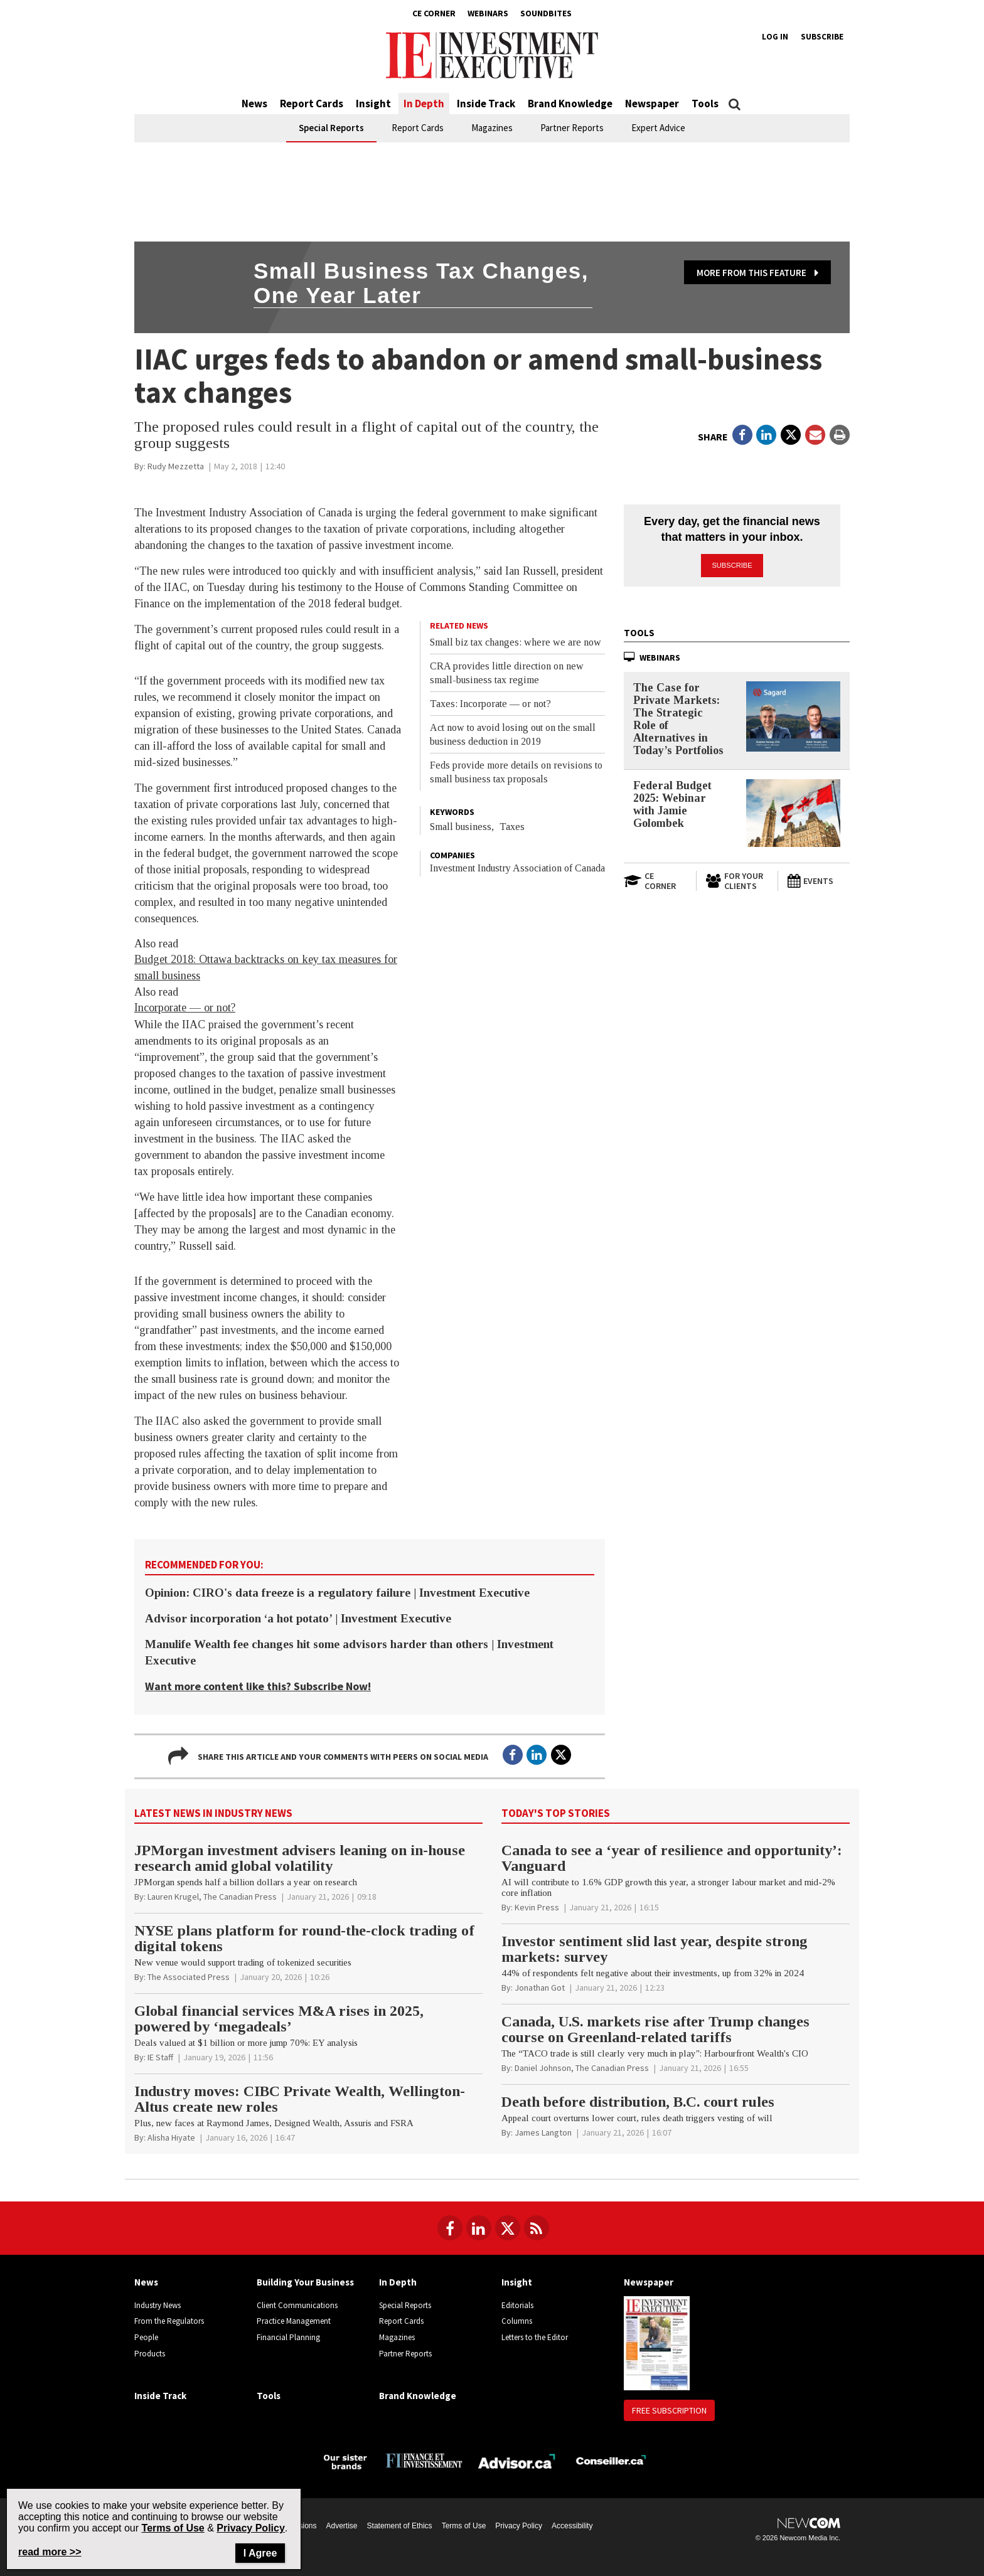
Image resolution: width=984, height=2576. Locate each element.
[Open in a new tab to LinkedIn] (766, 435)
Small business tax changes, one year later (421, 283)
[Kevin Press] (537, 1907)
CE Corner (434, 13)
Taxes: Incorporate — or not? (490, 703)
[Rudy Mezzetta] (175, 466)
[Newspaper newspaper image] (657, 2342)
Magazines (492, 128)
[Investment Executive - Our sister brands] (345, 2460)
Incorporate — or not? (184, 1007)
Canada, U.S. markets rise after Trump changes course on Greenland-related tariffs (655, 2029)
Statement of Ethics (399, 2525)
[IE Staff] (160, 2057)
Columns (516, 2321)
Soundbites (546, 13)
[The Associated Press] (188, 1977)
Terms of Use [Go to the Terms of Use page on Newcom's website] (173, 2528)
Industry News (157, 2305)
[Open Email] (815, 435)
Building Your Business (305, 2282)
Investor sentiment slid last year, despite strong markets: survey (654, 1949)
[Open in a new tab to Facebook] (742, 435)
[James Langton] (543, 2132)
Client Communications (297, 2305)
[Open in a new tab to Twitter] (791, 435)
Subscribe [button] (732, 564)
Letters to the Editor (534, 2337)
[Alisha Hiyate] (171, 2137)
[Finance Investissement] (424, 2459)
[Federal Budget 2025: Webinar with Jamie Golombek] (793, 812)
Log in (775, 36)
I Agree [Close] (260, 2553)
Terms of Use (464, 2525)
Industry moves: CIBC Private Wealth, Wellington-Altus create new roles (299, 2099)
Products (149, 2353)
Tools (705, 103)
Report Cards (311, 103)
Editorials (517, 2305)
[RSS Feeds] (536, 2227)
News (254, 103)
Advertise (342, 2525)
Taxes (512, 826)
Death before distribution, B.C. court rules (637, 2102)
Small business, (462, 826)
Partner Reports (572, 128)
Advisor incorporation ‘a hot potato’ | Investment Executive (298, 1618)
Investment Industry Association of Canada (517, 868)
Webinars (488, 13)
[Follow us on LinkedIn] (478, 2227)
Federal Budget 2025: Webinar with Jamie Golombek (672, 804)
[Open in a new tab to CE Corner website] (655, 881)
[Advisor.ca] (517, 2459)
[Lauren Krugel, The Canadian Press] (212, 1896)
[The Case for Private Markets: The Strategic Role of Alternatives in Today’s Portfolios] (793, 716)
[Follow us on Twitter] (507, 2227)
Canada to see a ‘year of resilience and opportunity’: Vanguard (671, 1858)
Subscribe (822, 36)
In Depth (424, 103)
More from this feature (757, 273)
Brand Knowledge (570, 103)
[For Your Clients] (737, 881)
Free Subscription (669, 2410)
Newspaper (652, 103)
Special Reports (331, 128)
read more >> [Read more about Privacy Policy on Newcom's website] (50, 2552)
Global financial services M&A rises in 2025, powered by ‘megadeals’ (279, 2019)
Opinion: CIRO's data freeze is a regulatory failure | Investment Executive (337, 1592)
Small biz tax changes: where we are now (515, 642)
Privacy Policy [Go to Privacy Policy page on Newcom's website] (251, 2528)
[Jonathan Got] (540, 1987)
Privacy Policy (518, 2525)
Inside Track (486, 103)
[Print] (840, 435)
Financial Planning (288, 2337)
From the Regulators (169, 2321)
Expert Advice (658, 128)
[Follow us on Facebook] (450, 2227)
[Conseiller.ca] (611, 2460)
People (146, 2337)
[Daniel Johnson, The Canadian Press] (582, 2067)
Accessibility (572, 2525)
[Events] (818, 881)
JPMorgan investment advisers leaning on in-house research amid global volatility (299, 1858)
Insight (373, 103)
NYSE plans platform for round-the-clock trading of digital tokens (304, 1938)
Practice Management (294, 2321)
